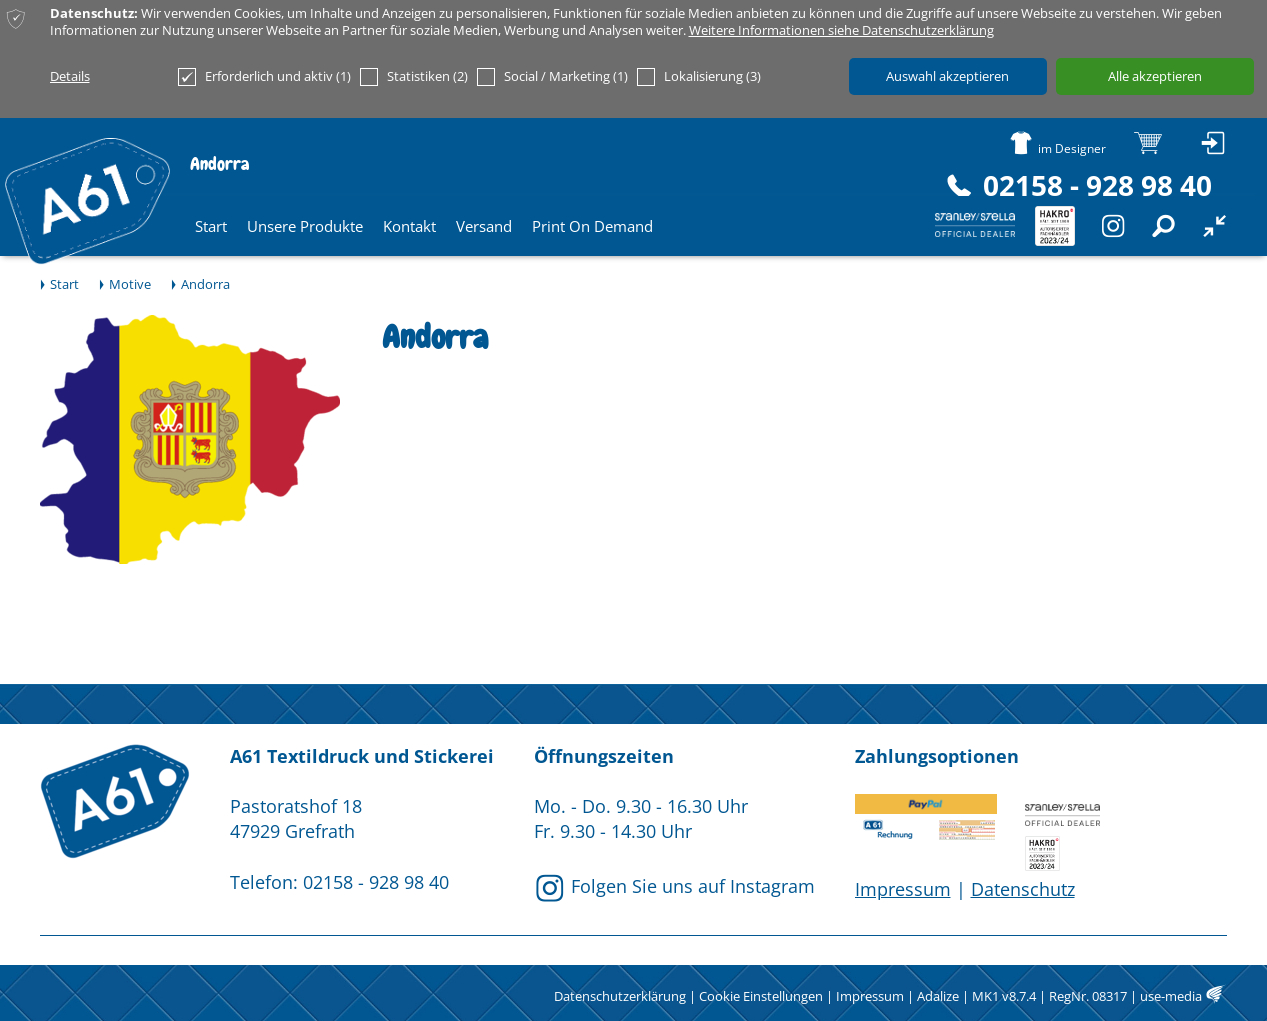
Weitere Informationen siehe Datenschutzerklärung (841, 30)
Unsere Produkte (305, 226)
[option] (190, 439)
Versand (484, 226)
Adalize (938, 996)
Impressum (903, 889)
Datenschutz (1023, 889)
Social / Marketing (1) (552, 77)
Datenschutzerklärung (620, 996)
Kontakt (409, 226)
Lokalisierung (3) (699, 77)
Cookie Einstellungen (761, 996)
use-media (1171, 996)
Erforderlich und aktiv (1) (264, 77)
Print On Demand (592, 226)
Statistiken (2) (414, 77)
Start (211, 226)
